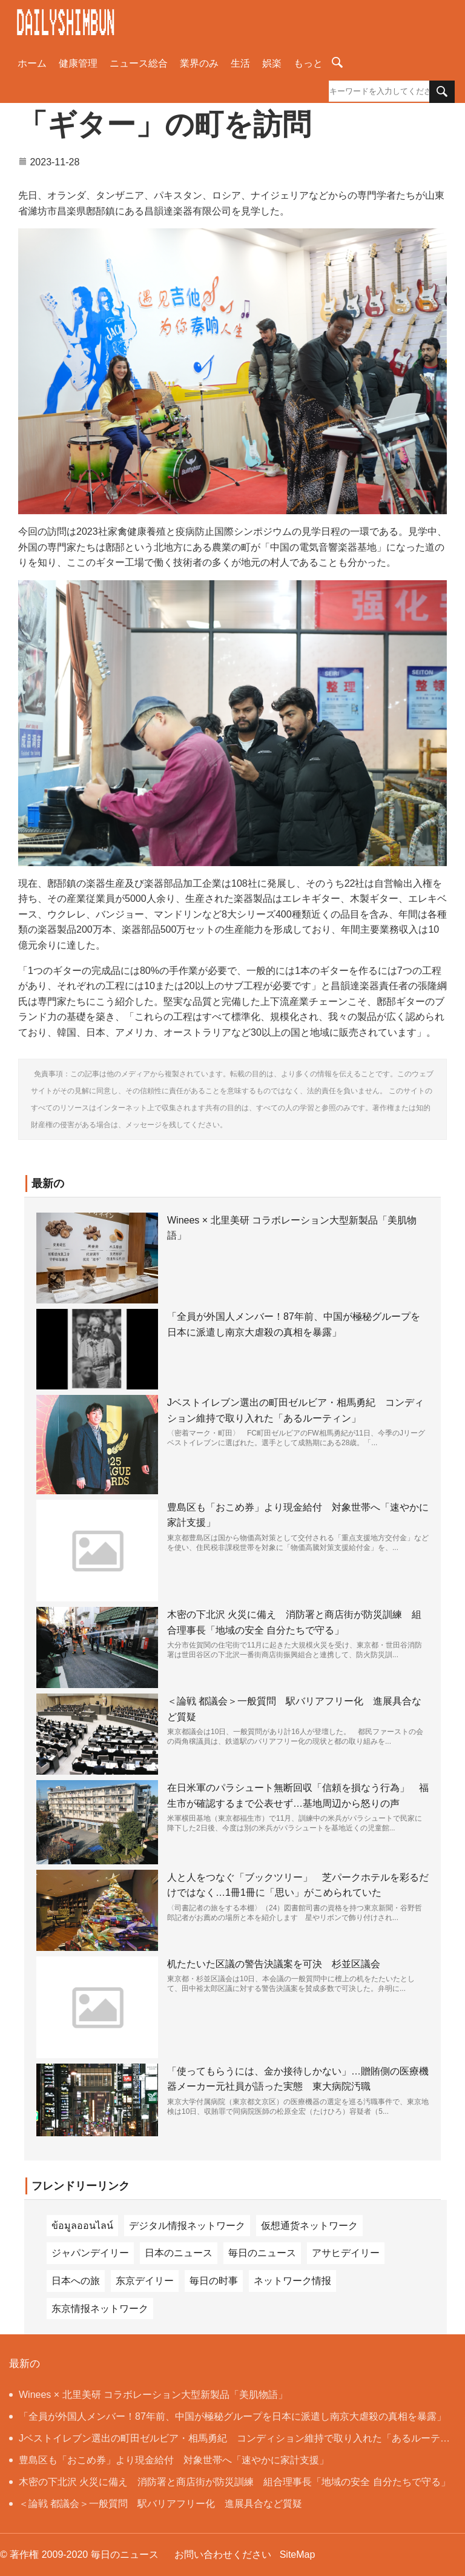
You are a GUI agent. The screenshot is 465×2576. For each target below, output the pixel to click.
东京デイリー (145, 2281)
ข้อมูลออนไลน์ (82, 2225)
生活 (240, 63)
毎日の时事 (214, 2281)
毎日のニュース (262, 2253)
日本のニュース (179, 2253)
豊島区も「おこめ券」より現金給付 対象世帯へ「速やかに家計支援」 (169, 2460)
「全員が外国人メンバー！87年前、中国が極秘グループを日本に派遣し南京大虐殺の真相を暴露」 (227, 2416)
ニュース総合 (139, 63)
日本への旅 (75, 2281)
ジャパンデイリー (90, 2253)
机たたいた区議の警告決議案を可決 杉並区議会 (273, 1964)
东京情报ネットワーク (99, 2308)
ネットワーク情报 (292, 2281)
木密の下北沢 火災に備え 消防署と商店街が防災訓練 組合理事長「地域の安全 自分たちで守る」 (229, 2482)
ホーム (32, 63)
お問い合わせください (222, 2554)
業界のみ (199, 63)
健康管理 (78, 63)
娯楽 (272, 63)
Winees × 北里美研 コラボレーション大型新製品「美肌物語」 (148, 2394)
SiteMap (297, 2554)
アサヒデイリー (346, 2253)
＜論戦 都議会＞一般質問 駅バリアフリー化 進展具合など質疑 (155, 2503)
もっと (308, 63)
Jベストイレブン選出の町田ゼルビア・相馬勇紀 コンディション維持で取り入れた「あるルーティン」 (229, 2441)
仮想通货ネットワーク (309, 2225)
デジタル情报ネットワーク (187, 2225)
